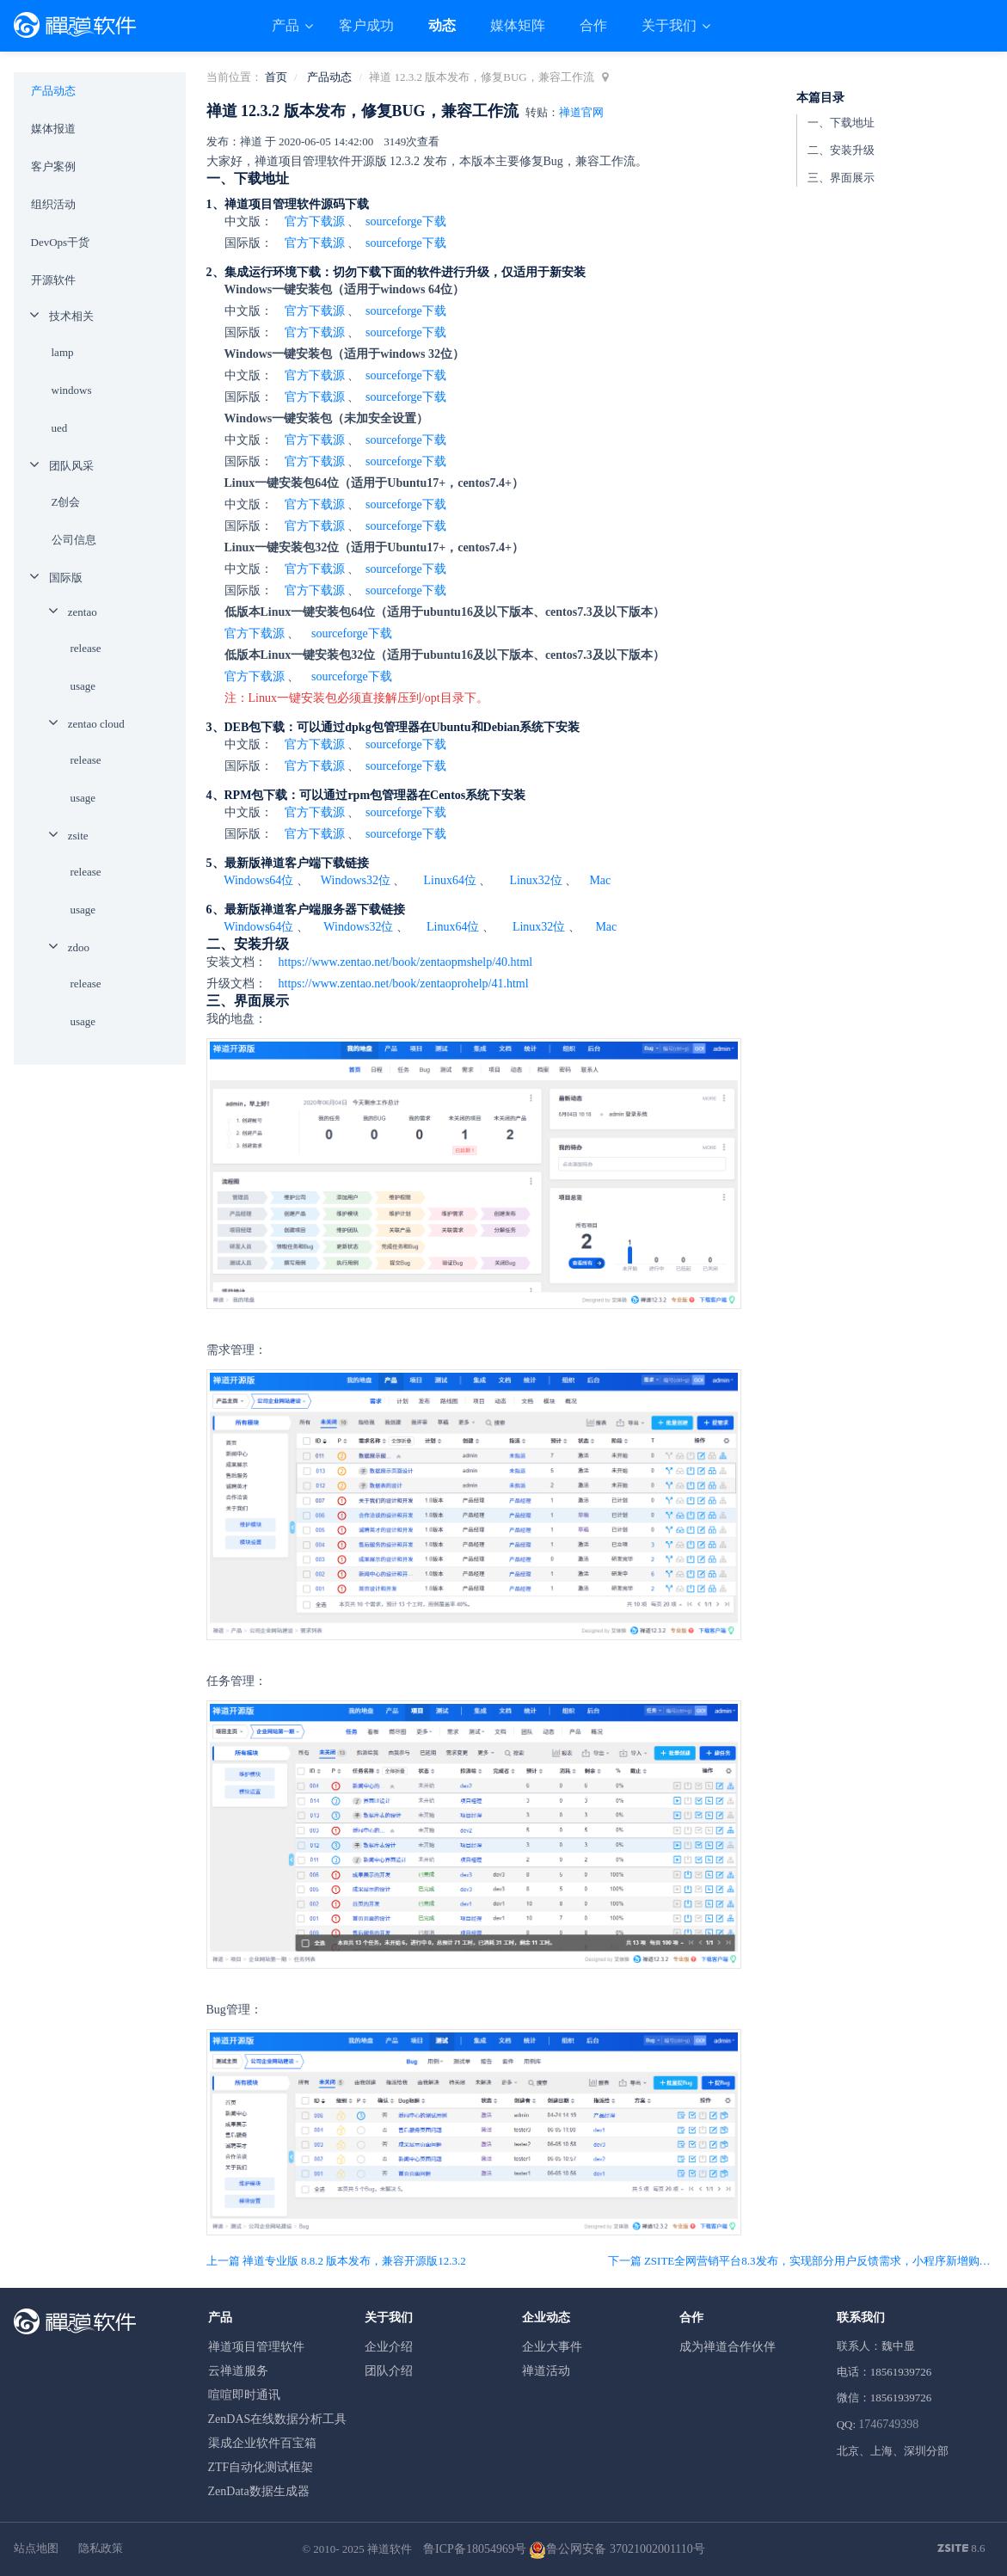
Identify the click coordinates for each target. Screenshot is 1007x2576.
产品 (287, 25)
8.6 (961, 2549)
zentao (82, 612)
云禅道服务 (238, 2370)
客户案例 (53, 166)
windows (72, 390)
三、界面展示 (841, 177)
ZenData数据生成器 (259, 2491)
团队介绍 (389, 2370)
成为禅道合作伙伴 (727, 2346)
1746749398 (888, 2424)
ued (60, 427)
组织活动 (53, 204)
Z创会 (66, 501)
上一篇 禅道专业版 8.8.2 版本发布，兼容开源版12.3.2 (336, 2260)
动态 (442, 25)
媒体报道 (53, 128)
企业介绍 (389, 2346)
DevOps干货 (60, 242)
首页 (276, 77)
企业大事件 (552, 2346)
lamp (63, 352)
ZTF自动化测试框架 (261, 2467)
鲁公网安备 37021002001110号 (616, 2548)
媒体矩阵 (517, 25)
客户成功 (366, 25)
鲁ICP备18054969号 (474, 2548)
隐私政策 (100, 2548)
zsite (78, 835)
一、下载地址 (841, 122)
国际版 (66, 577)
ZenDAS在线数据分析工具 (277, 2419)
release (86, 648)
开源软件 (53, 280)
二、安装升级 (841, 150)
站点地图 (36, 2548)
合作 (593, 25)
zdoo (78, 947)
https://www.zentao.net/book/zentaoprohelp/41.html (404, 983)
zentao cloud (96, 723)
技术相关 (71, 316)
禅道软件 (389, 2548)
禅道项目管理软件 (256, 2346)
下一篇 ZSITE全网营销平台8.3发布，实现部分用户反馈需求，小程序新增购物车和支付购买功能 (801, 2260)
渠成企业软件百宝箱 (262, 2443)
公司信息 (74, 539)
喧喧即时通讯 (244, 2394)
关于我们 (671, 25)
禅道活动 (546, 2370)
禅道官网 (581, 112)
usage (83, 685)
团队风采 (71, 465)
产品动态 (329, 77)
